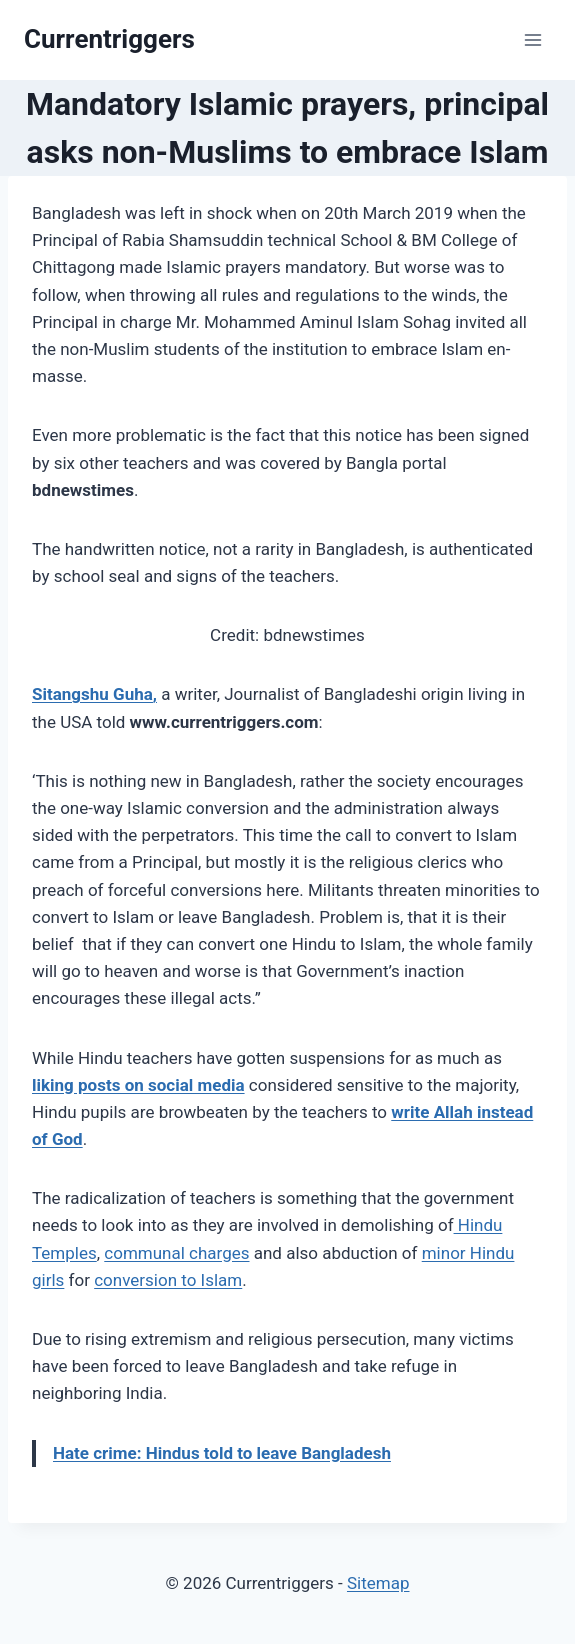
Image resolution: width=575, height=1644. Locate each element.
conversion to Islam (168, 1280)
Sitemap (378, 1583)
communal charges (176, 1253)
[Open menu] (532, 39)
